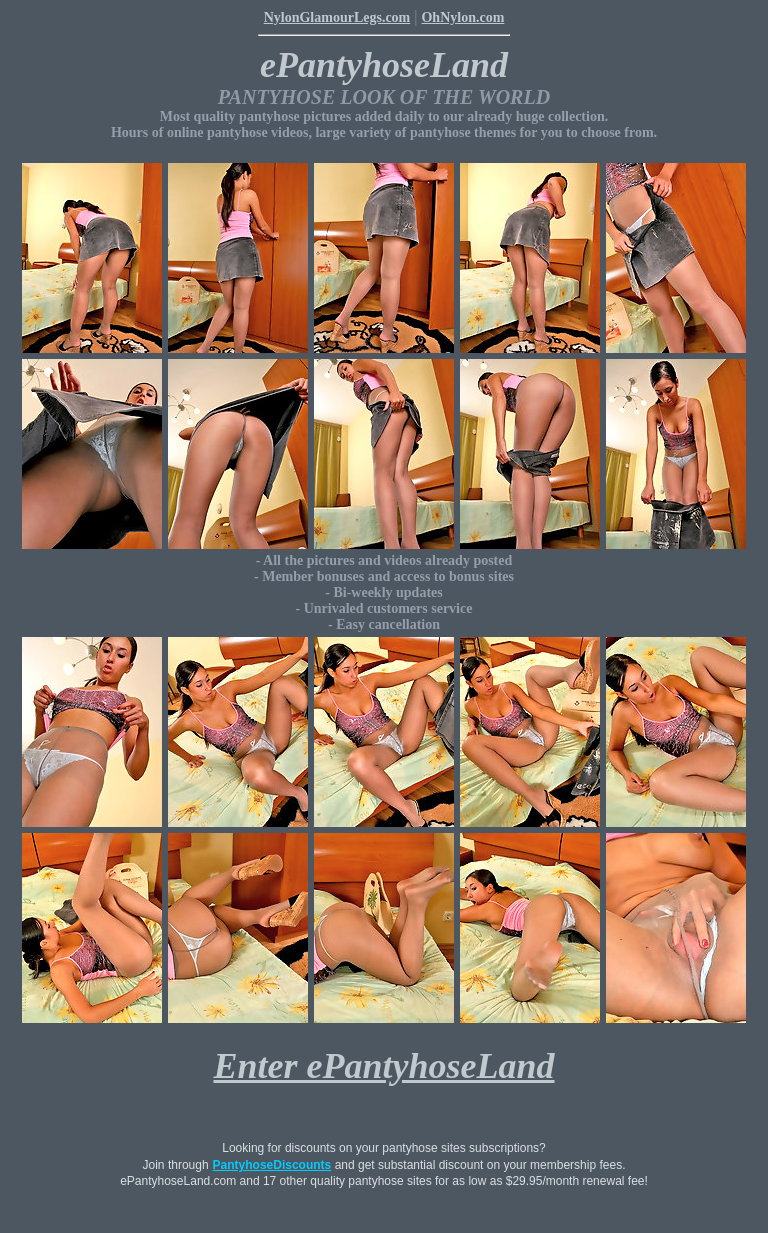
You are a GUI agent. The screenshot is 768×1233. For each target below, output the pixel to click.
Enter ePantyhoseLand (383, 1066)
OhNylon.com (462, 17)
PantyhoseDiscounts (272, 1165)
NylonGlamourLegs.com (337, 17)
